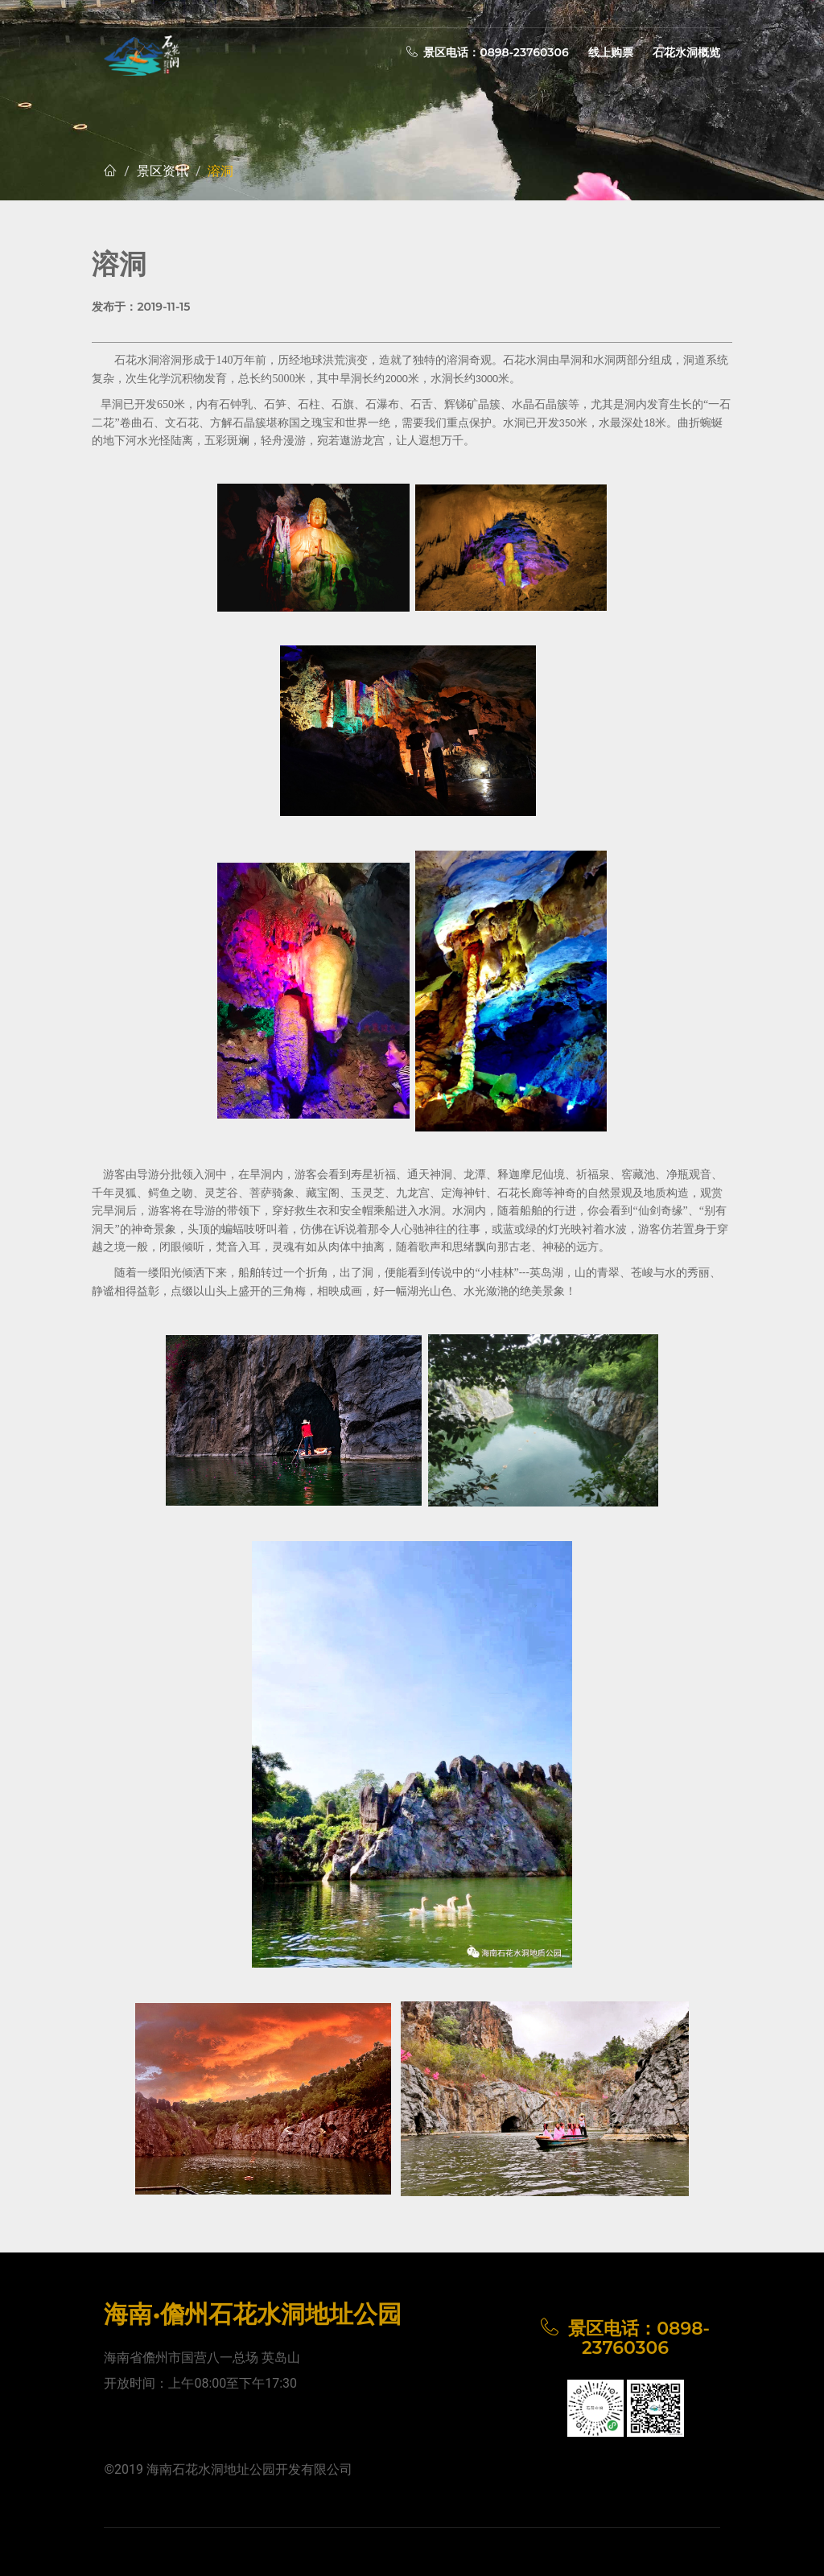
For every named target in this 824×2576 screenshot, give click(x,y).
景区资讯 (162, 171)
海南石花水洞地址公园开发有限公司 (249, 2469)
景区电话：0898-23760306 (487, 52)
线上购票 (610, 52)
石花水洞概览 (686, 52)
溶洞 (220, 171)
